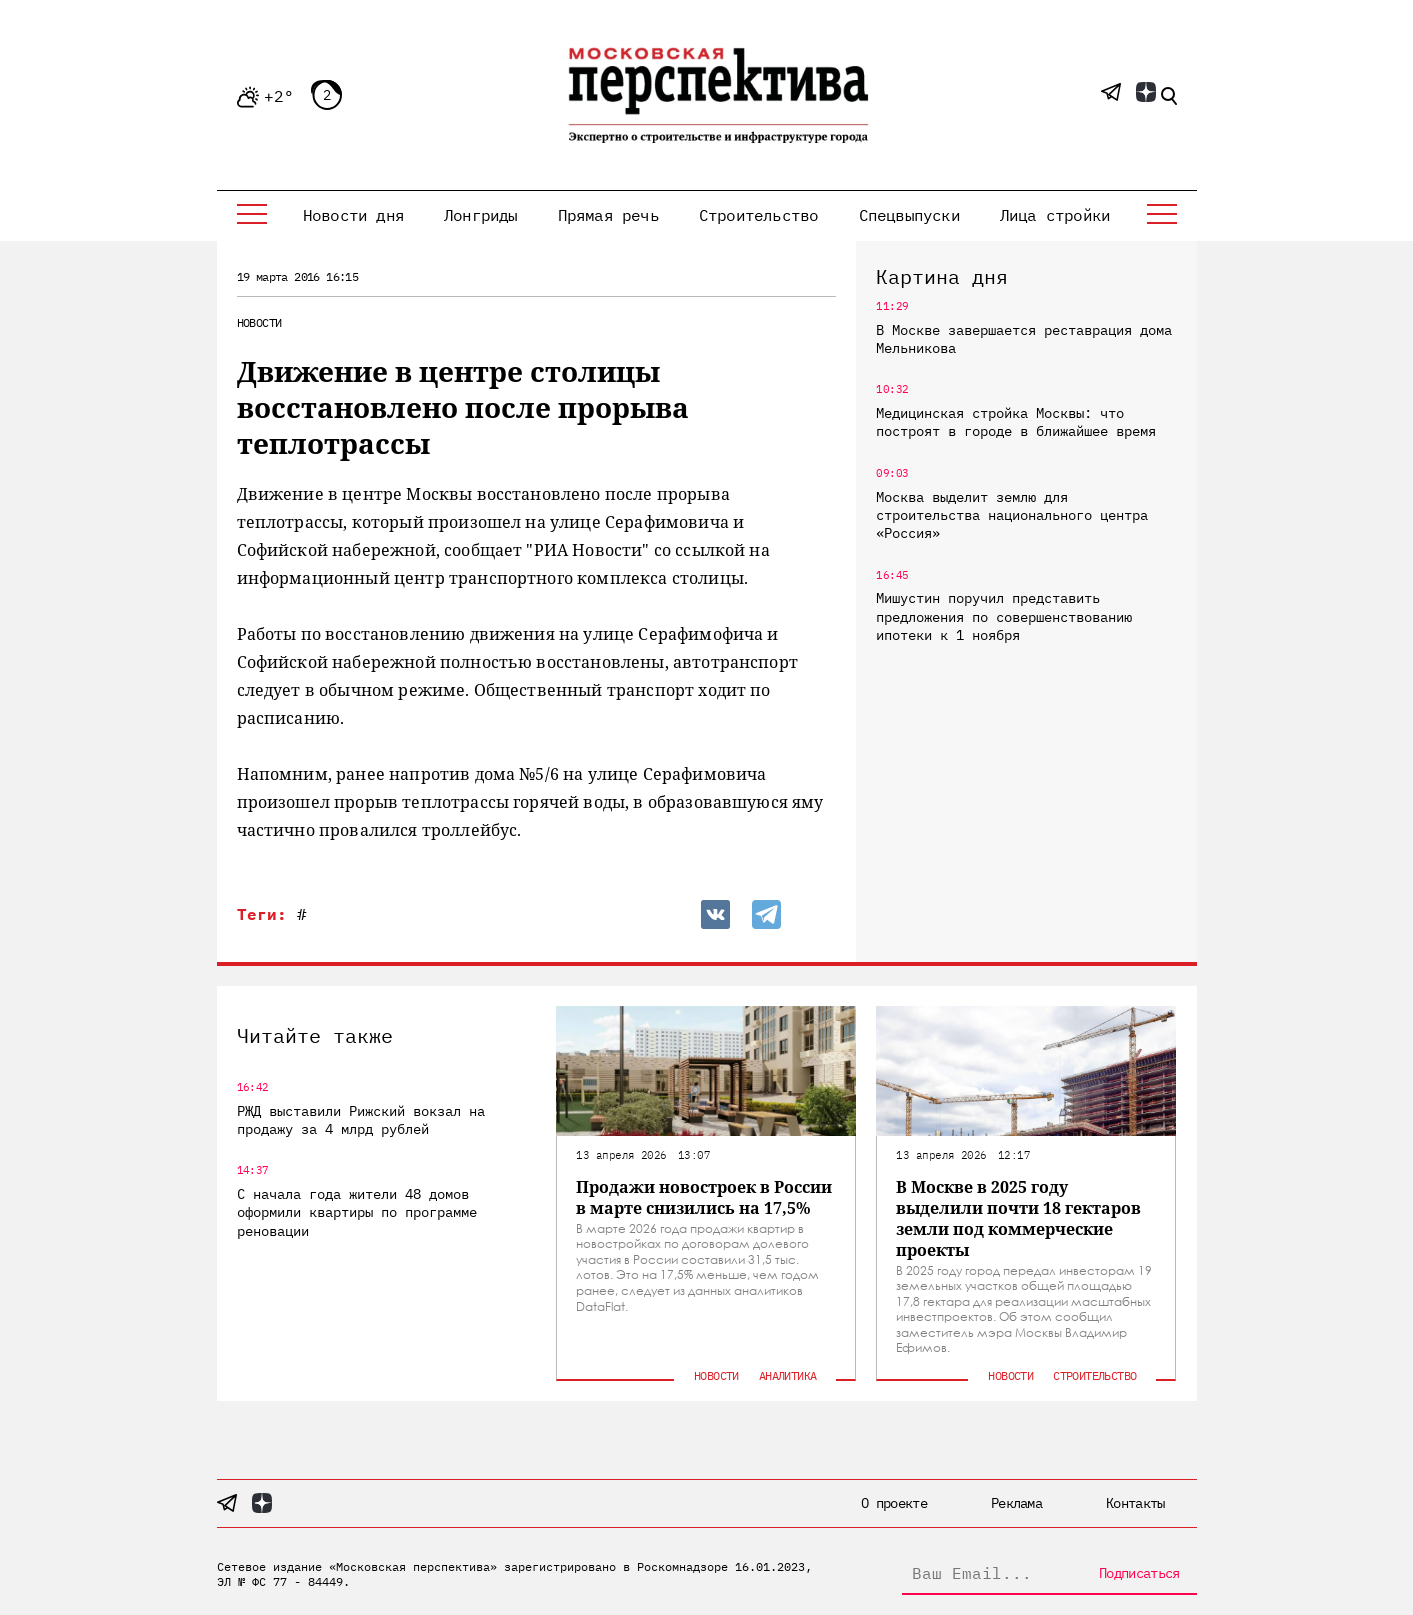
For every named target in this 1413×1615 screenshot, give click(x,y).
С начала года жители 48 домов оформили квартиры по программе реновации (357, 1212)
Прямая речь (608, 215)
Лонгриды (481, 215)
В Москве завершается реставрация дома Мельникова (1024, 339)
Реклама (1016, 1503)
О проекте (894, 1503)
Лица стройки (1055, 215)
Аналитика (788, 1375)
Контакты (1135, 1503)
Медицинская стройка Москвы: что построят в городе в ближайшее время (1016, 422)
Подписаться (1139, 1573)
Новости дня (353, 215)
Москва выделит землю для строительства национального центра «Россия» (1012, 515)
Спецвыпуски (909, 215)
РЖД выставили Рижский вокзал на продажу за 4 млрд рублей (361, 1120)
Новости (259, 322)
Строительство (759, 215)
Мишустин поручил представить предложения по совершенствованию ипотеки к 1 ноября (1004, 616)
